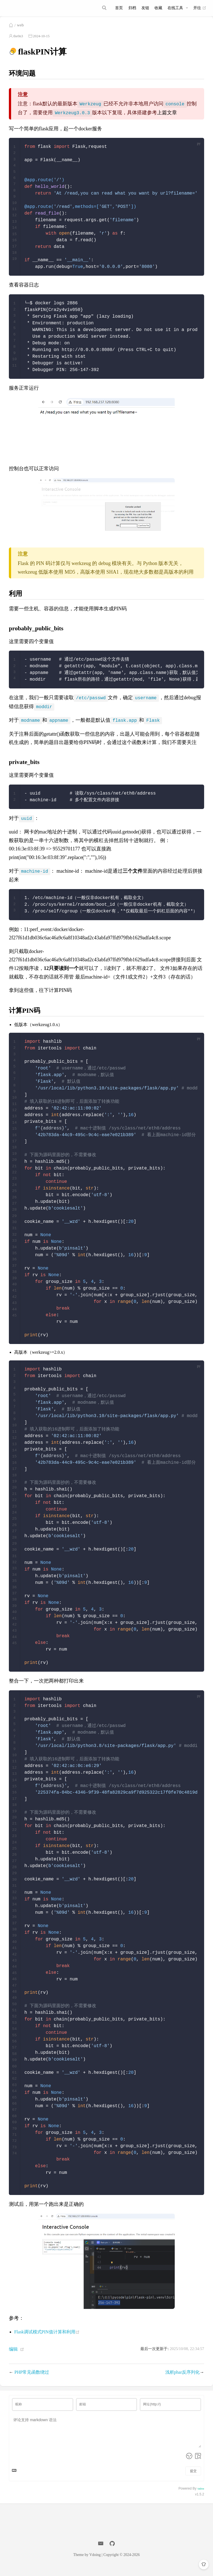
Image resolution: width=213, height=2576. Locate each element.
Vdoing (95, 2561)
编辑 (13, 2355)
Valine (200, 2495)
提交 (193, 2478)
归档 (132, 8)
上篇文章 (167, 119)
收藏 (158, 8)
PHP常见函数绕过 (31, 2378)
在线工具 (175, 8)
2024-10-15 (41, 42)
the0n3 (18, 42)
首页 (119, 8)
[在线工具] (178, 8)
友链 (145, 8)
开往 (199, 8)
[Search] (105, 8)
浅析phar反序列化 (182, 2378)
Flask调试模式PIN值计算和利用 (46, 2338)
